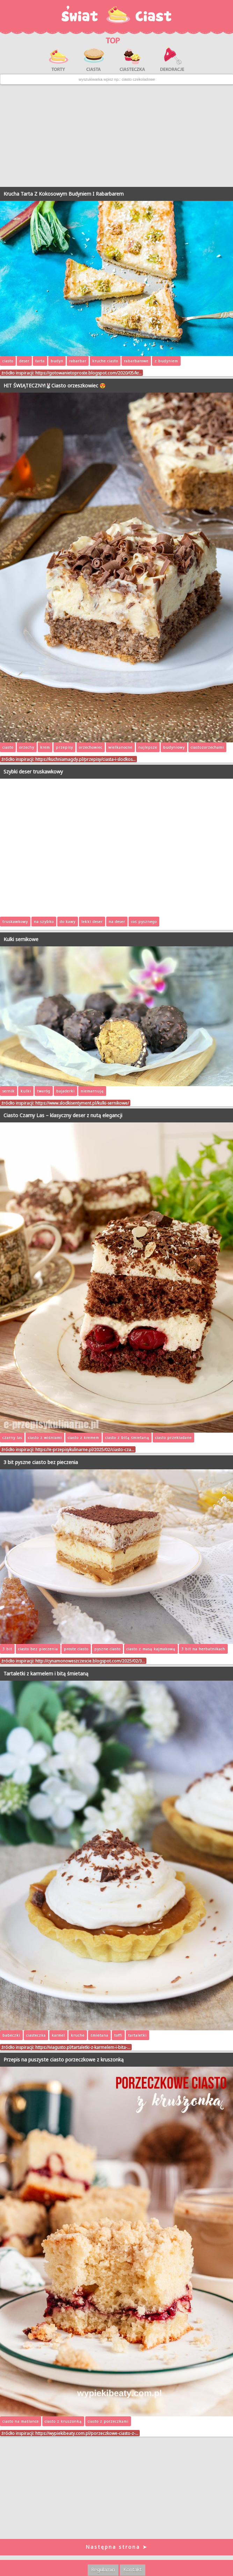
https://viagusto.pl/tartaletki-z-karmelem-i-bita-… (82, 2047)
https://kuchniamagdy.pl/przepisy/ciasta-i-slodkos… (85, 759)
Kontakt (132, 2569)
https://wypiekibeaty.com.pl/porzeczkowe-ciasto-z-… (86, 2433)
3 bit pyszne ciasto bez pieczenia (40, 1462)
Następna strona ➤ (117, 2547)
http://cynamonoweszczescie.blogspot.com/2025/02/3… (90, 1661)
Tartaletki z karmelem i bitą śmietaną (45, 1673)
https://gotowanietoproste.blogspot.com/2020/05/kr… (88, 373)
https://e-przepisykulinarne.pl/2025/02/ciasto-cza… (84, 1449)
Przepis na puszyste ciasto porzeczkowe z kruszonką (63, 2059)
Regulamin (103, 2569)
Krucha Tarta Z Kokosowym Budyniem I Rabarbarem (63, 193)
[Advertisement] (116, 135)
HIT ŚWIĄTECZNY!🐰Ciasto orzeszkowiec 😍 (54, 385)
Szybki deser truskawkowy (33, 771)
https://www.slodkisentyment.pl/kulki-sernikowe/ (82, 1103)
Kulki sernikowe (20, 939)
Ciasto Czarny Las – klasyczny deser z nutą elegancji (62, 1115)
